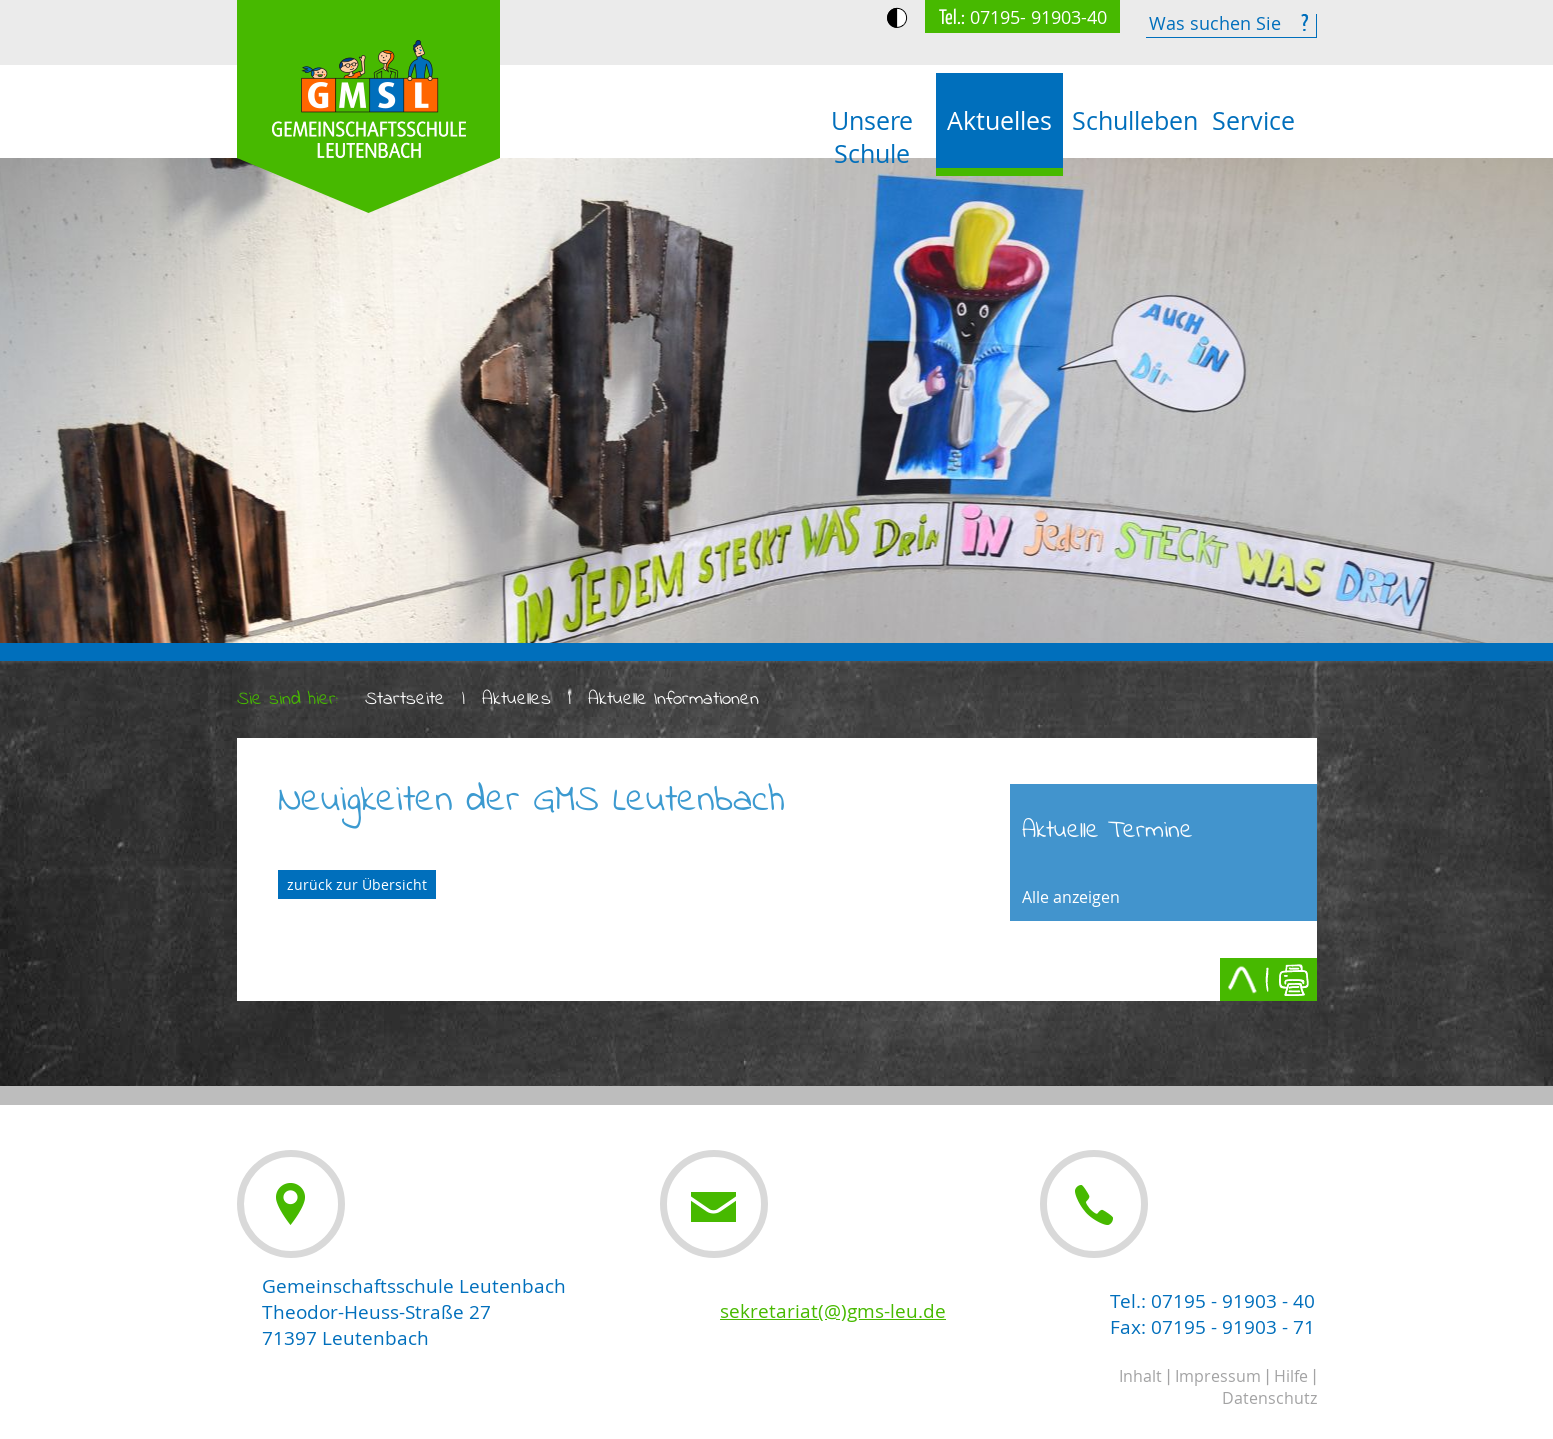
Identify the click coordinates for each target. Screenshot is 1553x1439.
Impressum (1218, 1376)
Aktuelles (999, 120)
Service (1253, 120)
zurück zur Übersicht (357, 884)
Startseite (405, 699)
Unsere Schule (872, 137)
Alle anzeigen (1071, 897)
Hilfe (1291, 1376)
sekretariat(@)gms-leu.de (833, 1311)
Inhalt (1140, 1376)
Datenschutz (1269, 1398)
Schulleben (1131, 120)
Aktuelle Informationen (673, 699)
